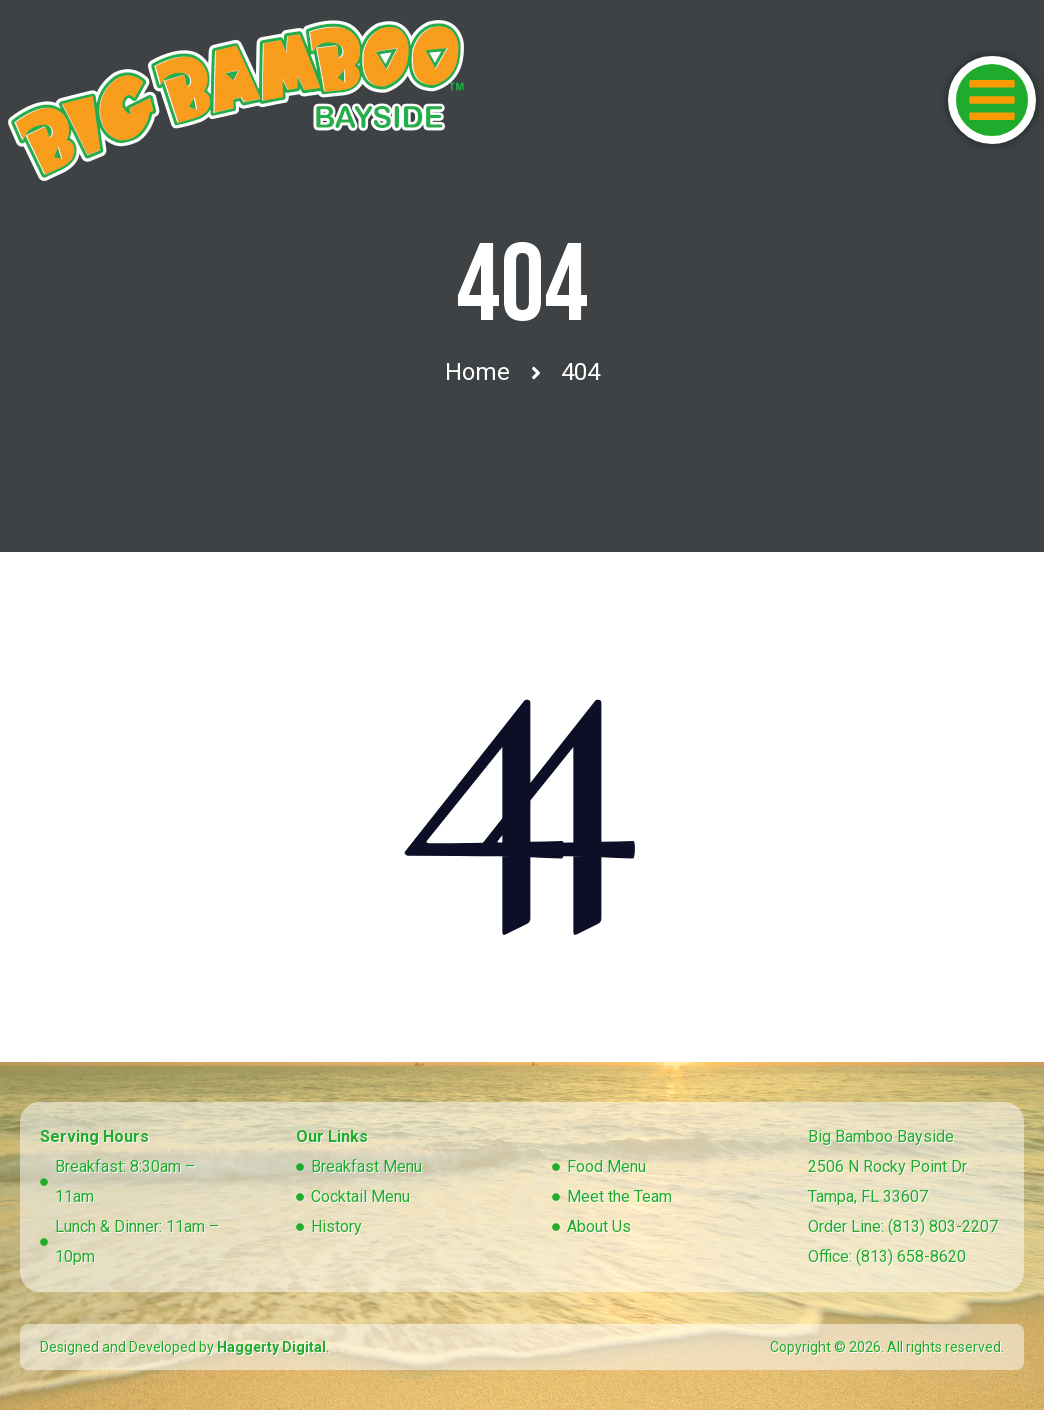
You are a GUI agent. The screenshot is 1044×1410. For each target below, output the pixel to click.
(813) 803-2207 (943, 1226)
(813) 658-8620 (911, 1256)
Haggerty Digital (271, 1347)
